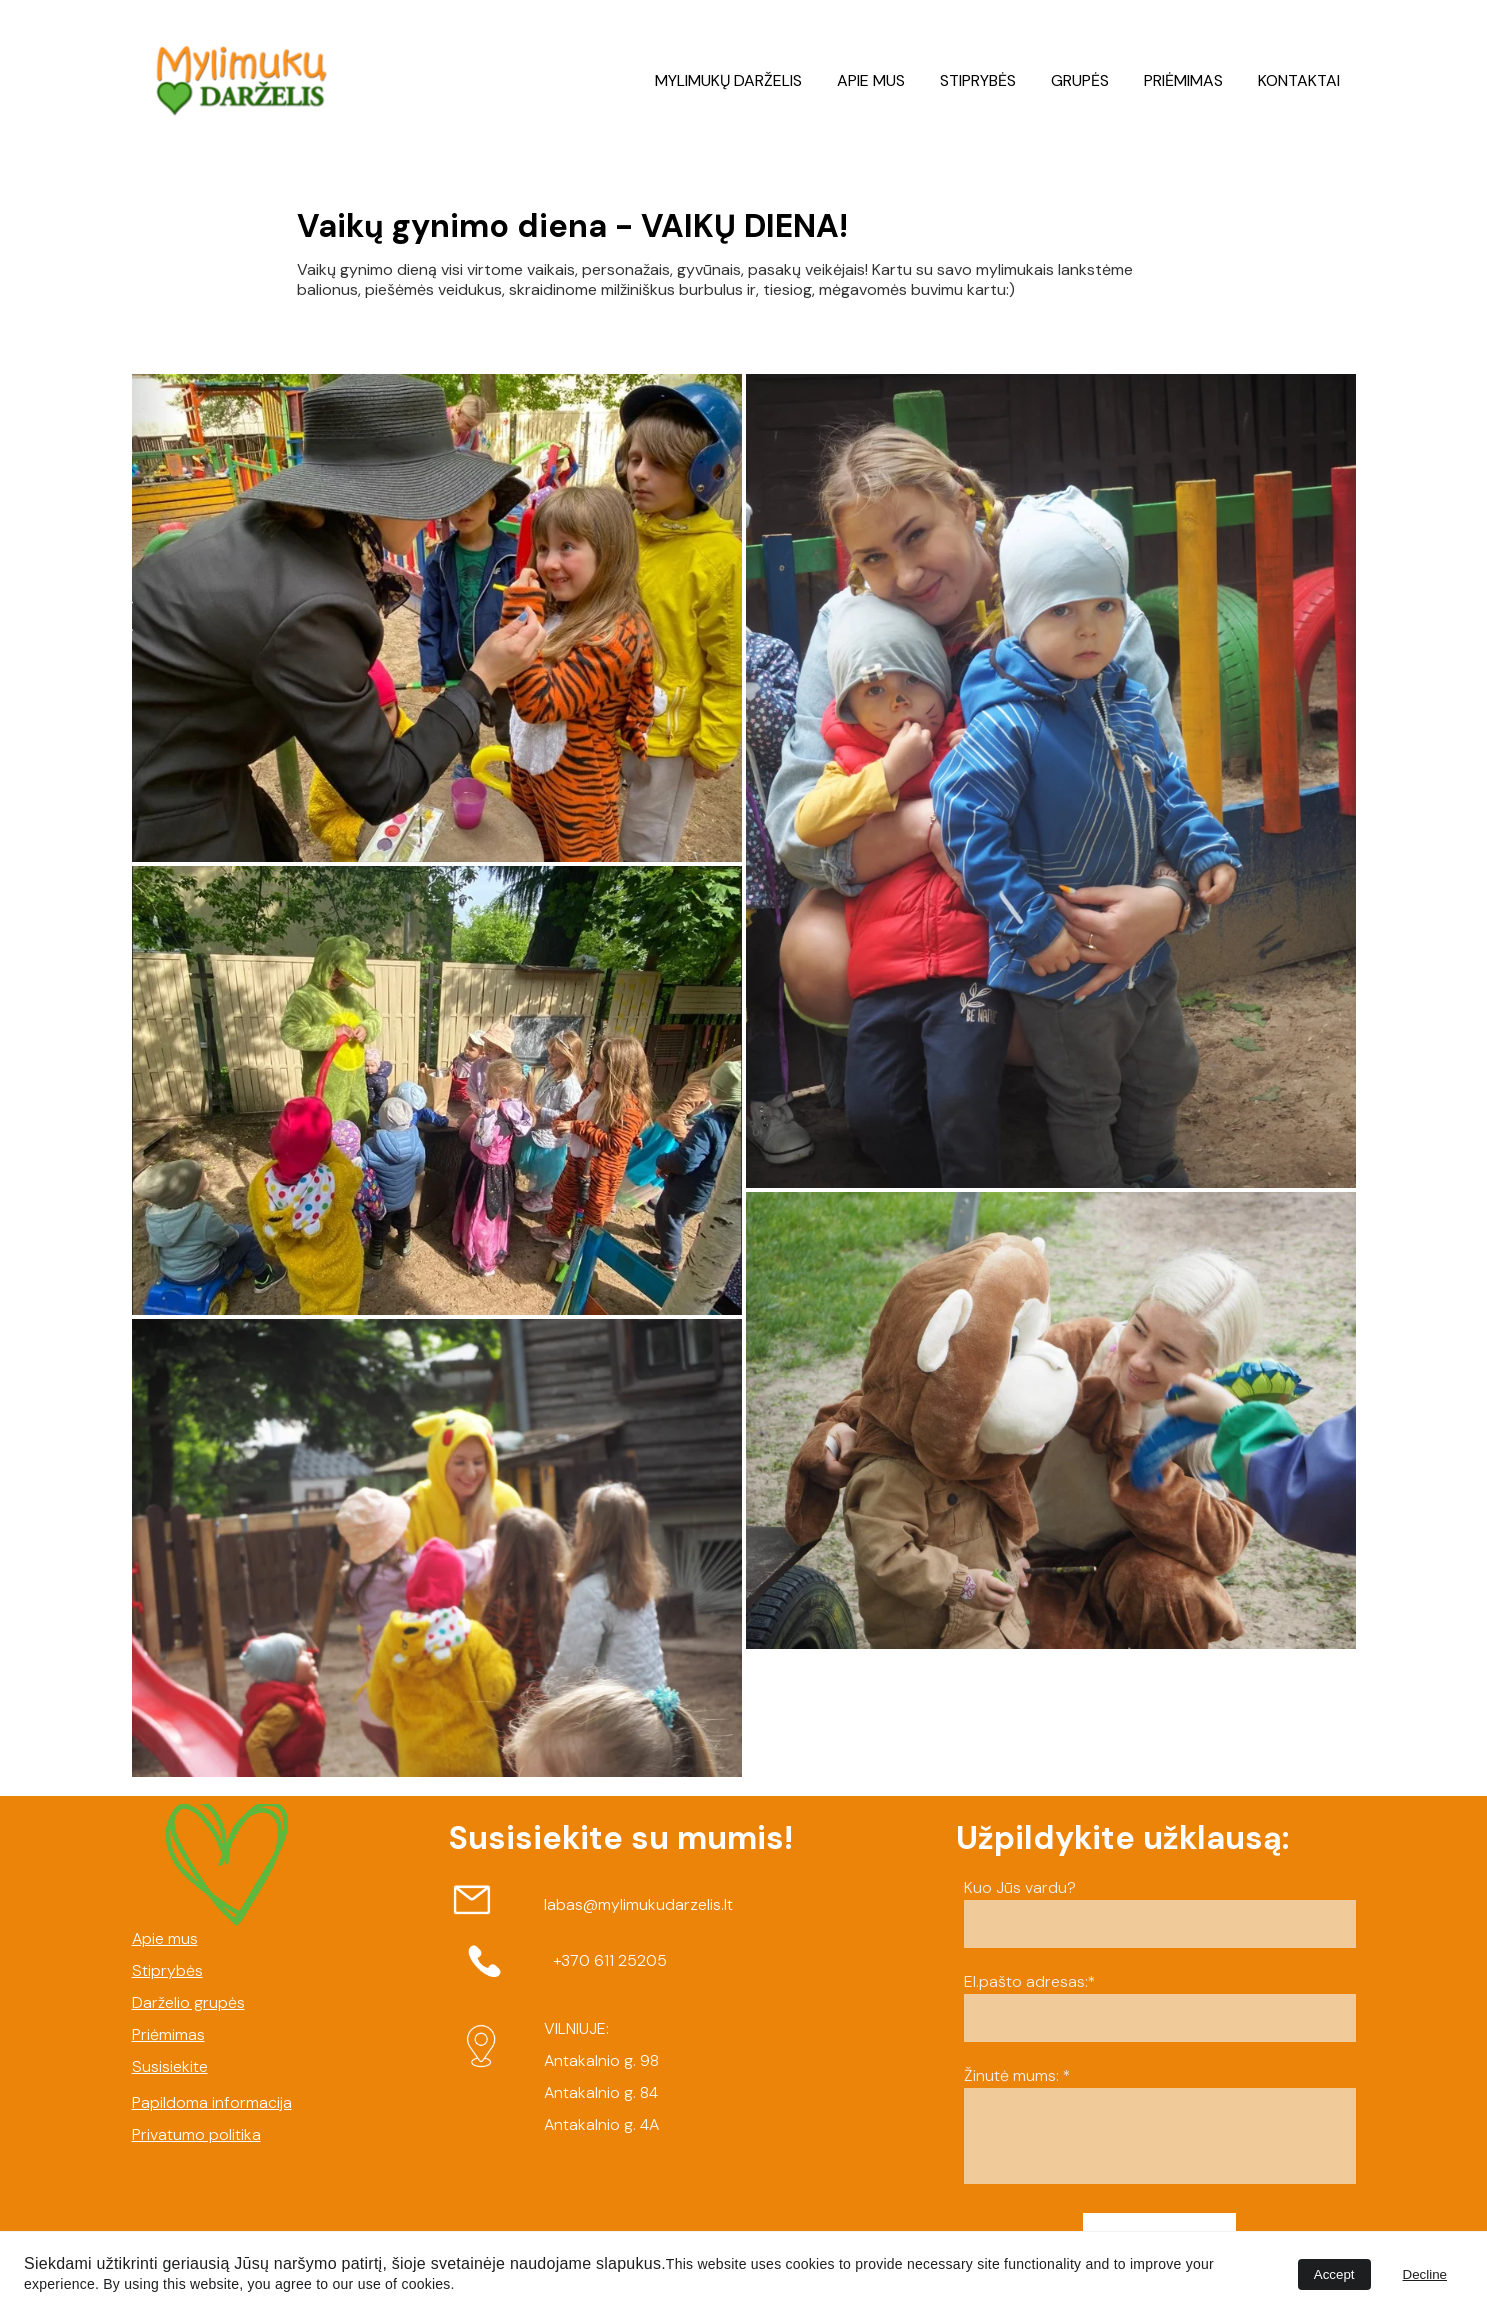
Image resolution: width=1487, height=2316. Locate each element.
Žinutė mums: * (1017, 2075)
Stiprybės (167, 1970)
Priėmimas (168, 2034)
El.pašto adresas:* (1030, 1981)
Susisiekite (170, 2066)
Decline (1425, 2274)
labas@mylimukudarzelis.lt (638, 1904)
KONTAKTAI (1299, 80)
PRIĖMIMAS (1183, 80)
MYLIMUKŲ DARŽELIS (728, 80)
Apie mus (165, 1938)
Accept (1334, 2274)
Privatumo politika (196, 2134)
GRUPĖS (1080, 80)
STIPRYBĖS (978, 80)
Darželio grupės (188, 2002)
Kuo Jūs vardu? (1020, 1887)
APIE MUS (871, 80)
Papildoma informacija (212, 2102)
